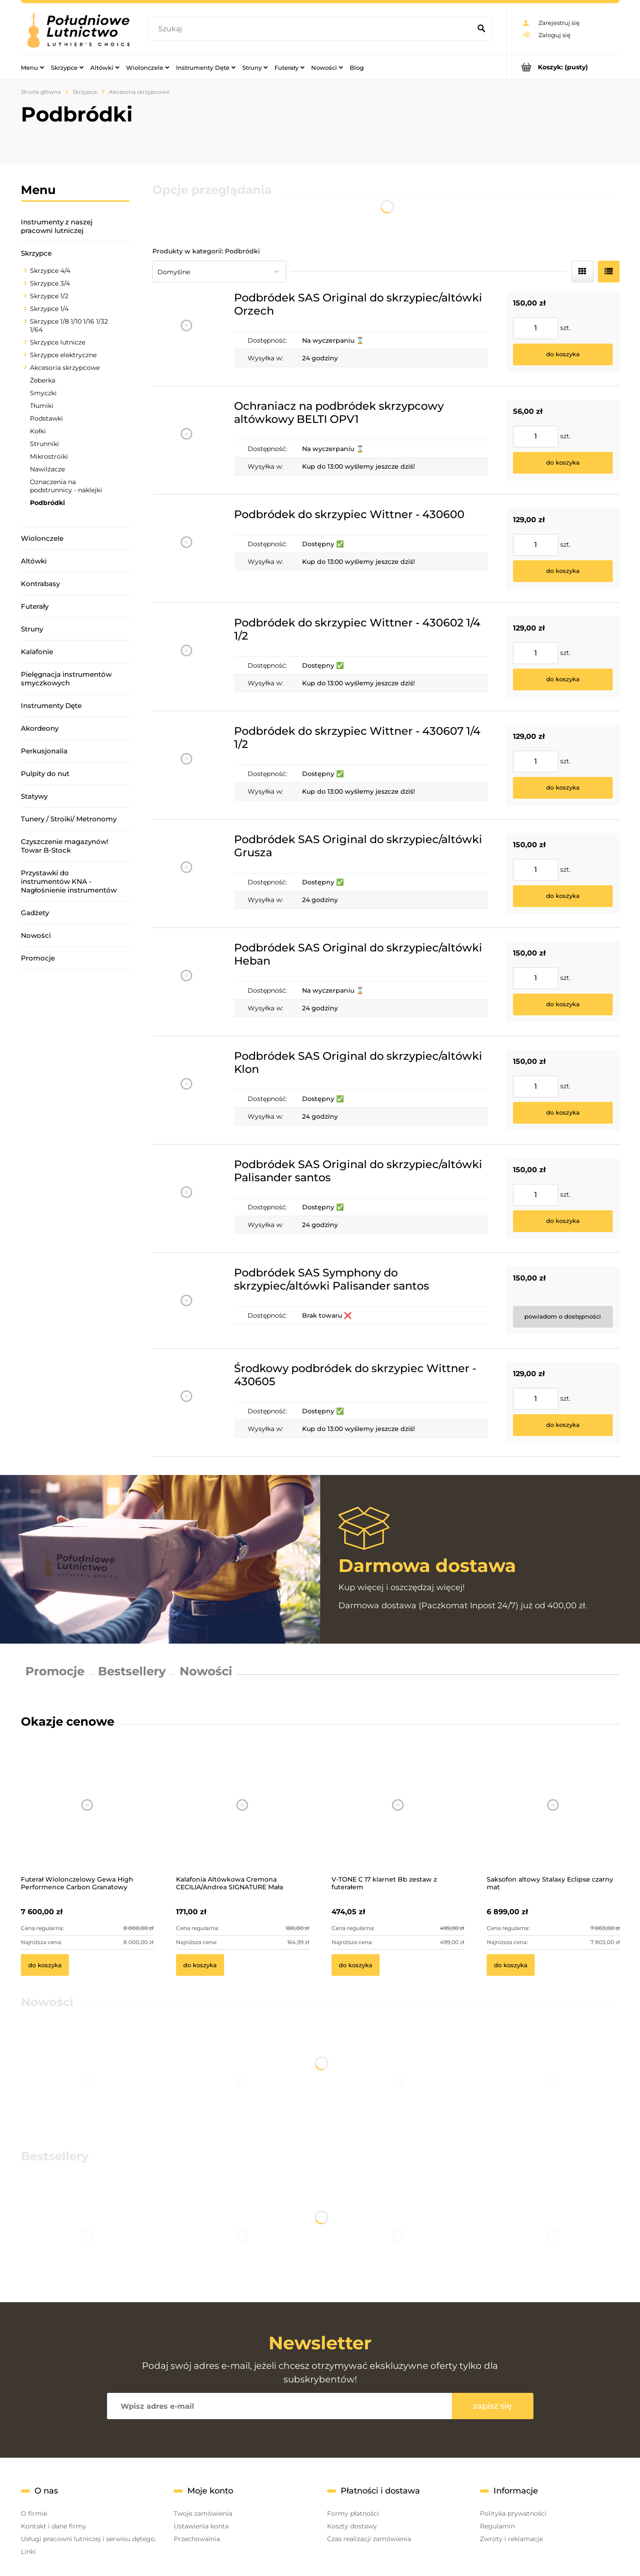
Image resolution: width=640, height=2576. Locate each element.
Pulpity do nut (45, 773)
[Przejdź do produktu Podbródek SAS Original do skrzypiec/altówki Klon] (186, 1090)
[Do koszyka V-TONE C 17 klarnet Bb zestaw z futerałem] (356, 1965)
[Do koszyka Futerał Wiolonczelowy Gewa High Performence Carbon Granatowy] (45, 1965)
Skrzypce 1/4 (49, 309)
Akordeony (40, 728)
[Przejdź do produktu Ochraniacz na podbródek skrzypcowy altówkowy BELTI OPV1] (186, 440)
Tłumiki (42, 406)
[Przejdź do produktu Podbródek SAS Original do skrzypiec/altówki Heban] (186, 981)
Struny (32, 629)
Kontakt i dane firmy (53, 2526)
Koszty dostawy (352, 2526)
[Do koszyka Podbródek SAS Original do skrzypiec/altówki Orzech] (563, 354)
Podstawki (46, 418)
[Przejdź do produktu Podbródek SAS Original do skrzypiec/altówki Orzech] (186, 331)
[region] (75, 1096)
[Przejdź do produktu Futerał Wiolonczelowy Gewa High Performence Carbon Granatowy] (87, 1817)
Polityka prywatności (513, 2513)
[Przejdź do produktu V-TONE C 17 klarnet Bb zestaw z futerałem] (398, 1817)
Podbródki (47, 503)
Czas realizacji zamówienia (369, 2539)
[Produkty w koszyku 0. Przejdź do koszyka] (563, 67)
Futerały (35, 606)
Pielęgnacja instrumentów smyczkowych (66, 678)
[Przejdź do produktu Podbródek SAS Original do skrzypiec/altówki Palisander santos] (186, 1198)
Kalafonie (37, 651)
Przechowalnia (197, 2539)
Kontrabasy (40, 583)
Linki (28, 2551)
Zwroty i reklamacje (511, 2539)
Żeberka (42, 380)
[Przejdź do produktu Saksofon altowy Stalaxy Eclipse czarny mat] (553, 1817)
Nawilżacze (47, 469)
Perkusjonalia (44, 751)
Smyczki (43, 393)
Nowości (36, 935)
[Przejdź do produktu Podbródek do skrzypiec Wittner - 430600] (186, 548)
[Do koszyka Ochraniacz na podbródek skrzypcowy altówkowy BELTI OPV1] (563, 463)
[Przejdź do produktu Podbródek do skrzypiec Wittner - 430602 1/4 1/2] (186, 656)
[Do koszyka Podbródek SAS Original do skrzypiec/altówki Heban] (563, 1004)
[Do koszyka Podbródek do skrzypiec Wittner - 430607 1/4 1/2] (563, 788)
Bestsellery (132, 1671)
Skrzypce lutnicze (57, 342)
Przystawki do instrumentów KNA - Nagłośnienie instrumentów (69, 881)
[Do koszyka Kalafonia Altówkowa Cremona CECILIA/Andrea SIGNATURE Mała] (200, 1965)
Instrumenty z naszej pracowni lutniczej (57, 226)
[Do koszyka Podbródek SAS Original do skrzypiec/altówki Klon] (563, 1113)
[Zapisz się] (492, 2406)
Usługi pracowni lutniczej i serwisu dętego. (88, 2539)
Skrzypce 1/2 (49, 296)
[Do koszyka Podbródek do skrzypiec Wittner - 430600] (563, 571)
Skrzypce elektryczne (63, 355)
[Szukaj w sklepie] (311, 29)
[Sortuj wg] (219, 271)
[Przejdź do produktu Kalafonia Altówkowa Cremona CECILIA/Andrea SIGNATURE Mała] (242, 1817)
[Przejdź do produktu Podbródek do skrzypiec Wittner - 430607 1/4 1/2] (186, 765)
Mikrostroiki (49, 456)
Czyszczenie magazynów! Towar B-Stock (64, 845)
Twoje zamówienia (203, 2513)
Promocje (38, 958)
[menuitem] (32, 67)
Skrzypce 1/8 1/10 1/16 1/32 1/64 (69, 325)
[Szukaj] (481, 29)
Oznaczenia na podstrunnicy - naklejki (66, 486)
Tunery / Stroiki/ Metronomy (69, 819)
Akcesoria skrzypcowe (65, 368)
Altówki (34, 561)
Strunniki (44, 444)
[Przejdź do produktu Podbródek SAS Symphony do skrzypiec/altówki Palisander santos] (186, 1300)
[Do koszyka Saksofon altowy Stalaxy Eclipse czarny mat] (511, 1965)
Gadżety (35, 912)
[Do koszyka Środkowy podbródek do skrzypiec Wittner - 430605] (563, 1425)
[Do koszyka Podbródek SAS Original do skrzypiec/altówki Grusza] (563, 896)
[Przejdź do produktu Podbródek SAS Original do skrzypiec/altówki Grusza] (186, 873)
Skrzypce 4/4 (50, 271)
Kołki (38, 431)
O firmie (34, 2513)
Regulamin (497, 2526)
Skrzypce (36, 253)
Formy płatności (353, 2513)
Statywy (34, 796)
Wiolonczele (42, 538)
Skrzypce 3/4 (50, 283)
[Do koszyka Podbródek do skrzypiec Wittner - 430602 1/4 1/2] (563, 679)
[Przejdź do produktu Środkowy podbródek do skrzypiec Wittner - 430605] (186, 1402)
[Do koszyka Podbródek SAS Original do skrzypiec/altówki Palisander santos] (563, 1221)
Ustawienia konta (201, 2526)
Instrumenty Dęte (51, 705)
